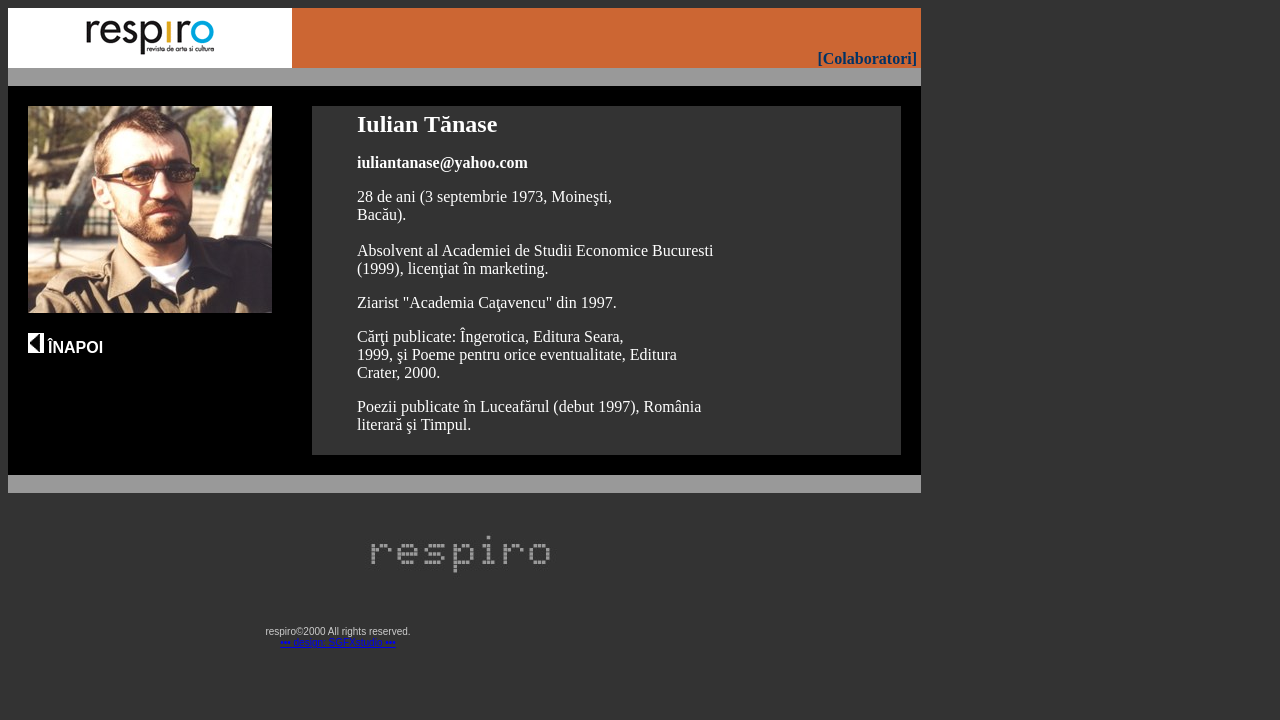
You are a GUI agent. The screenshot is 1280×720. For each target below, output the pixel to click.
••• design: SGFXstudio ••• (338, 642)
